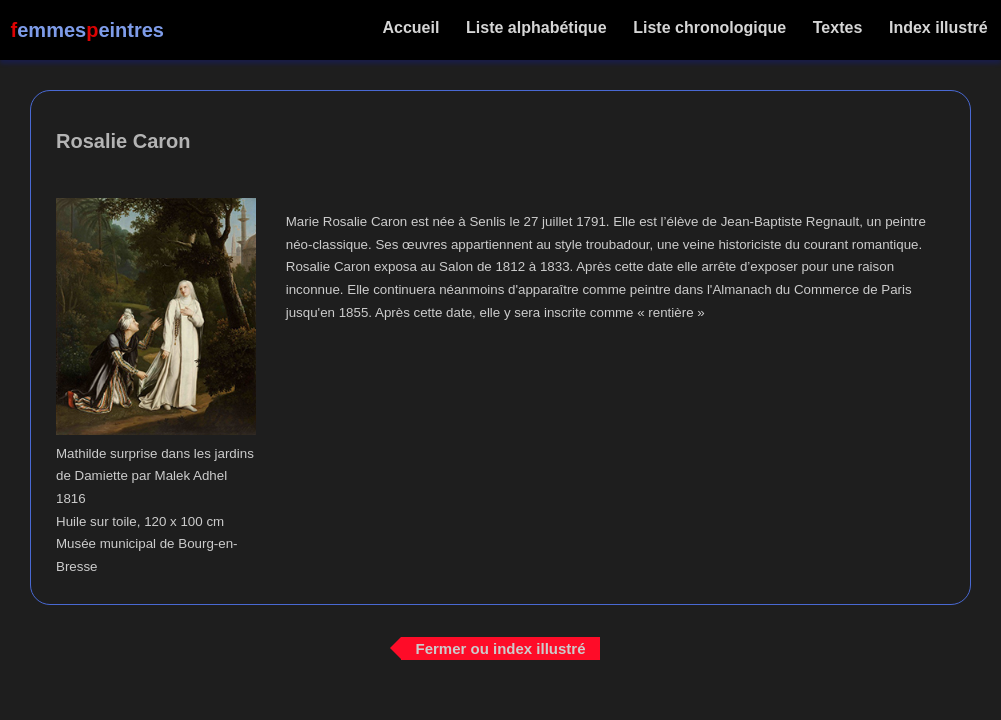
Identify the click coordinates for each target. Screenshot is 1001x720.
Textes (837, 27)
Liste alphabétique (536, 27)
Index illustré (938, 27)
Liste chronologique (710, 27)
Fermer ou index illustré (500, 648)
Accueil (411, 27)
